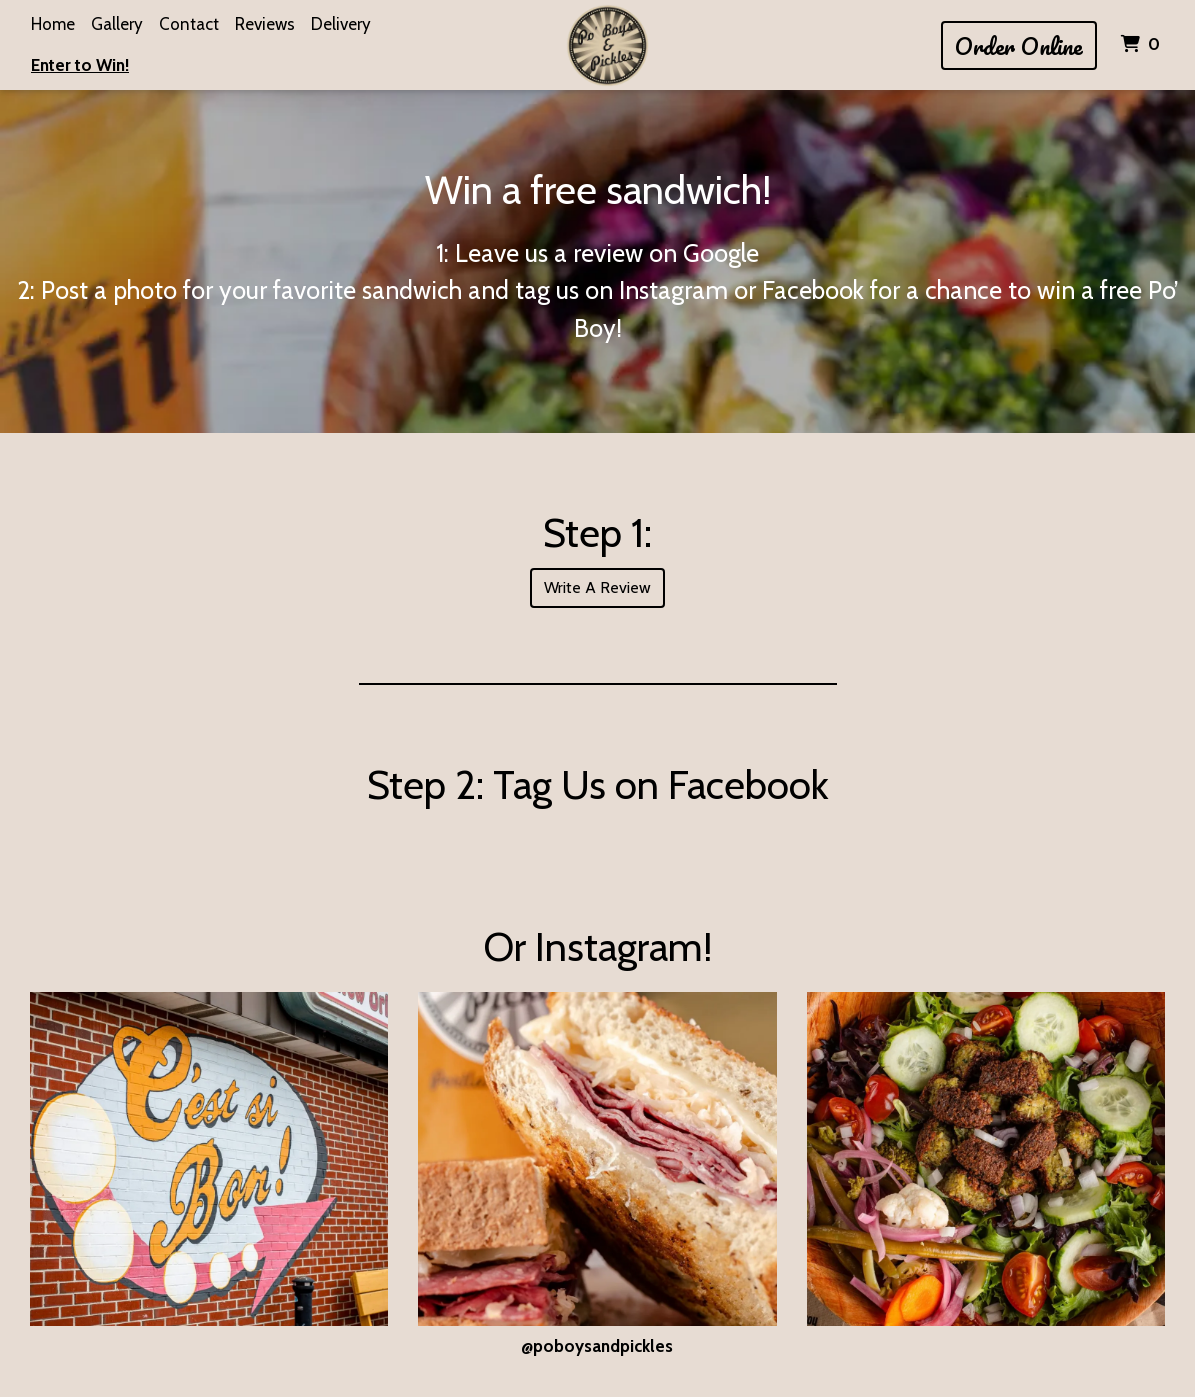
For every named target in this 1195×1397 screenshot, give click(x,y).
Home (53, 24)
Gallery (117, 24)
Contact (189, 24)
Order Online (1019, 45)
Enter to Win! (80, 65)
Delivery (341, 24)
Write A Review (597, 587)
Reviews (265, 24)
